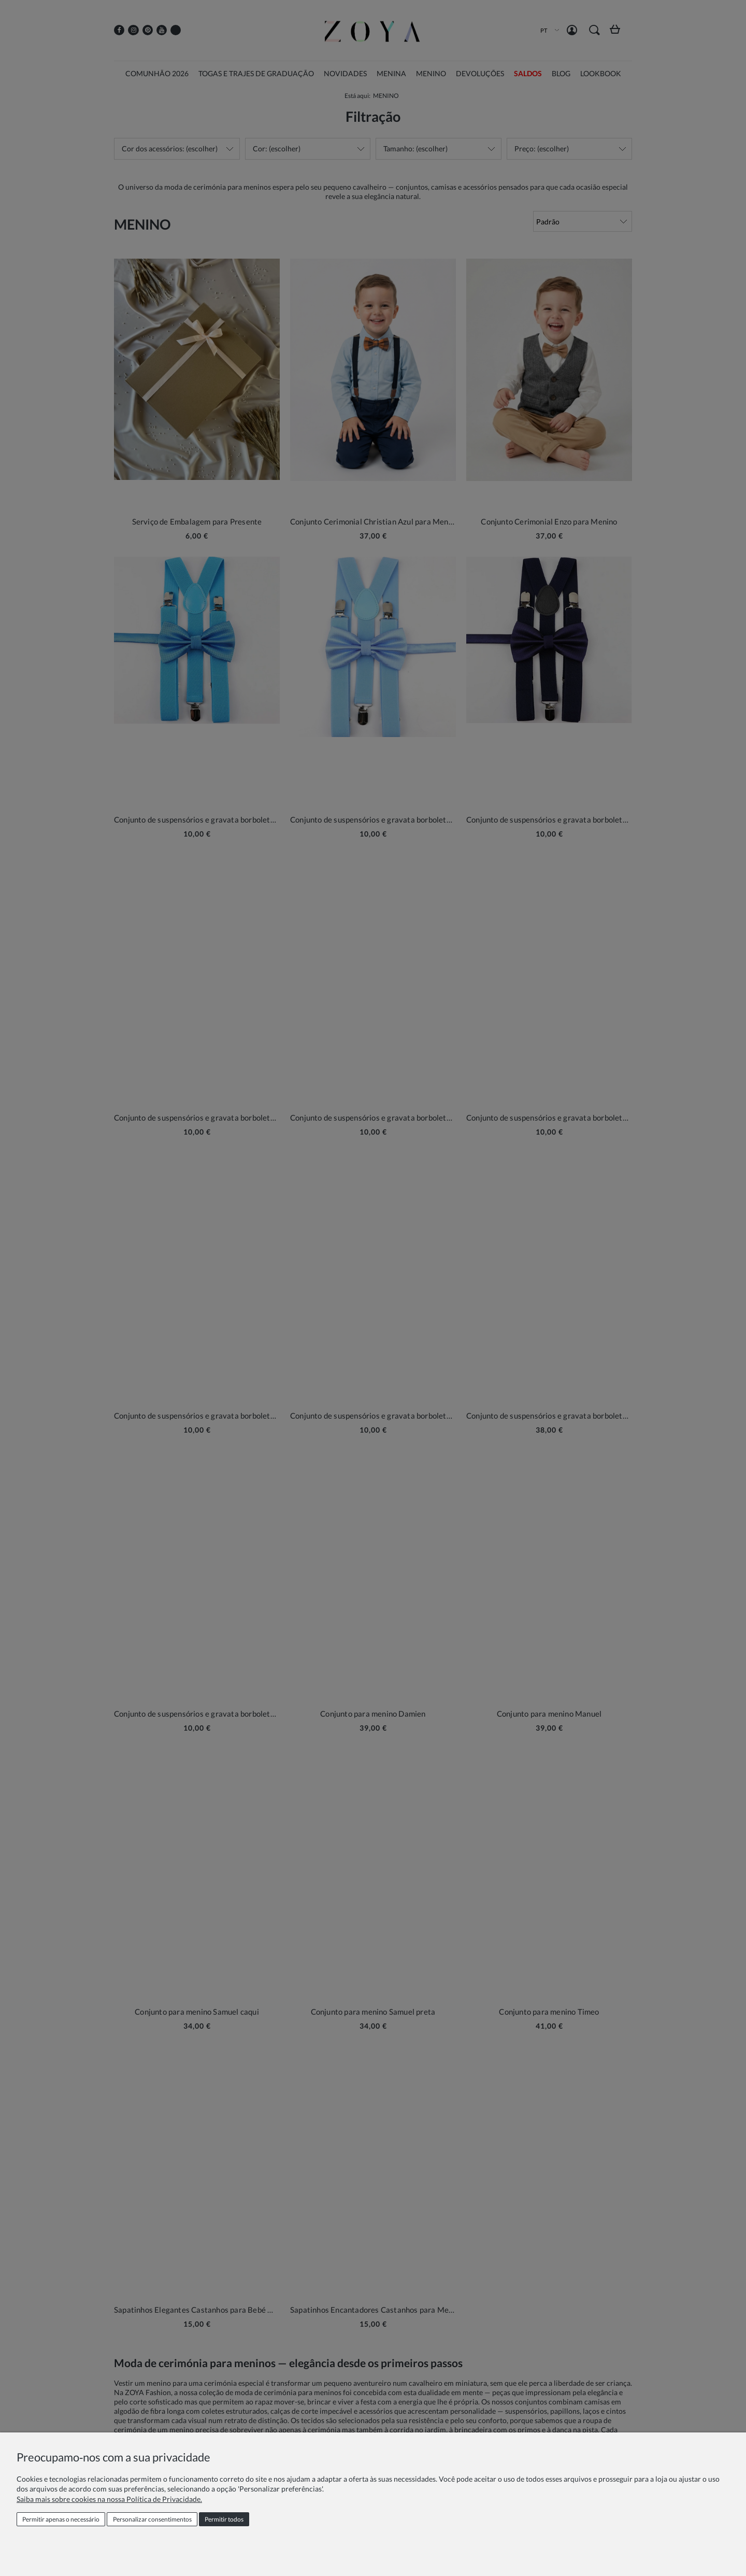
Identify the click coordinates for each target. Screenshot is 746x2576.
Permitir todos (224, 2519)
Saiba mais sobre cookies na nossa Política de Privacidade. (109, 2499)
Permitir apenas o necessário (60, 2519)
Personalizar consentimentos (152, 2519)
